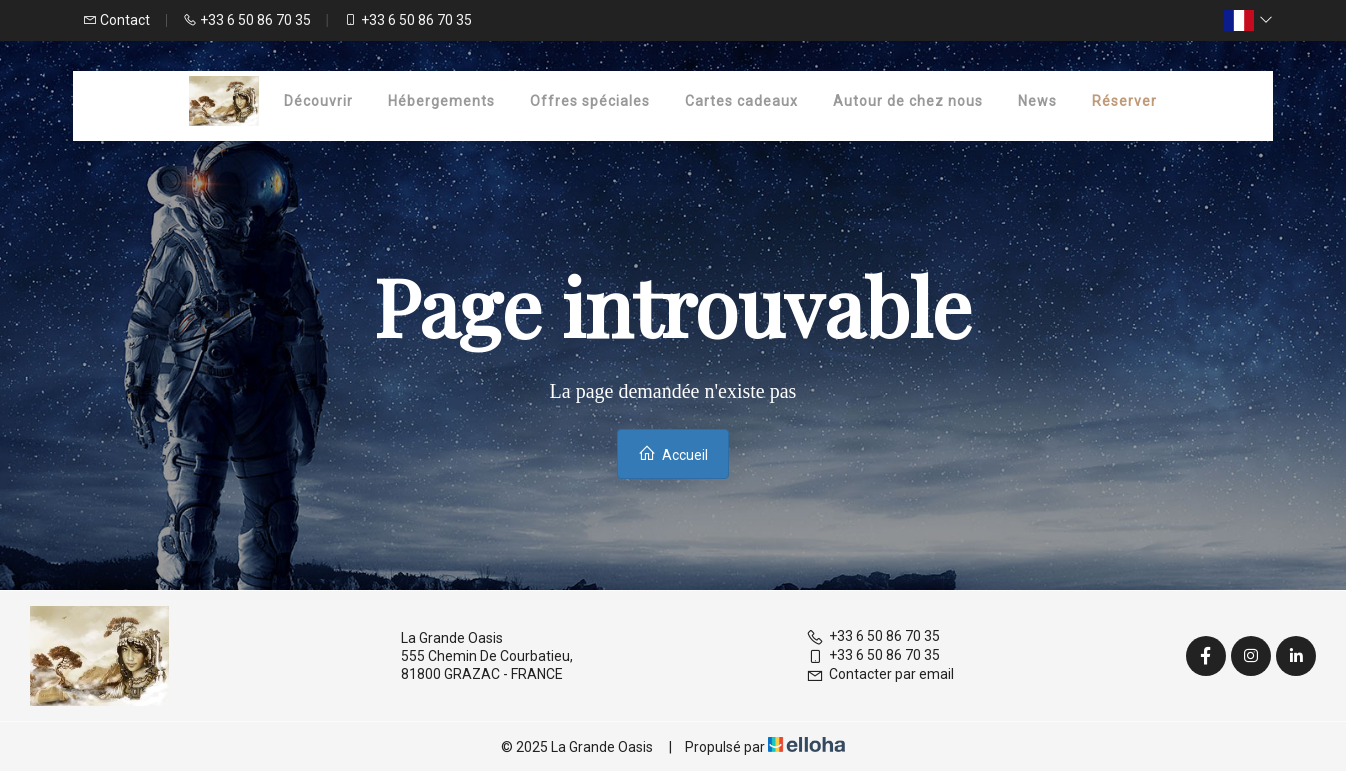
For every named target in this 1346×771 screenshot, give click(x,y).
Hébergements (441, 101)
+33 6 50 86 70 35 (873, 636)
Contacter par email (880, 674)
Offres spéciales (590, 101)
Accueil (673, 453)
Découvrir (318, 101)
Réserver (1124, 101)
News (1037, 101)
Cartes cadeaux (741, 101)
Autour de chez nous (908, 101)
